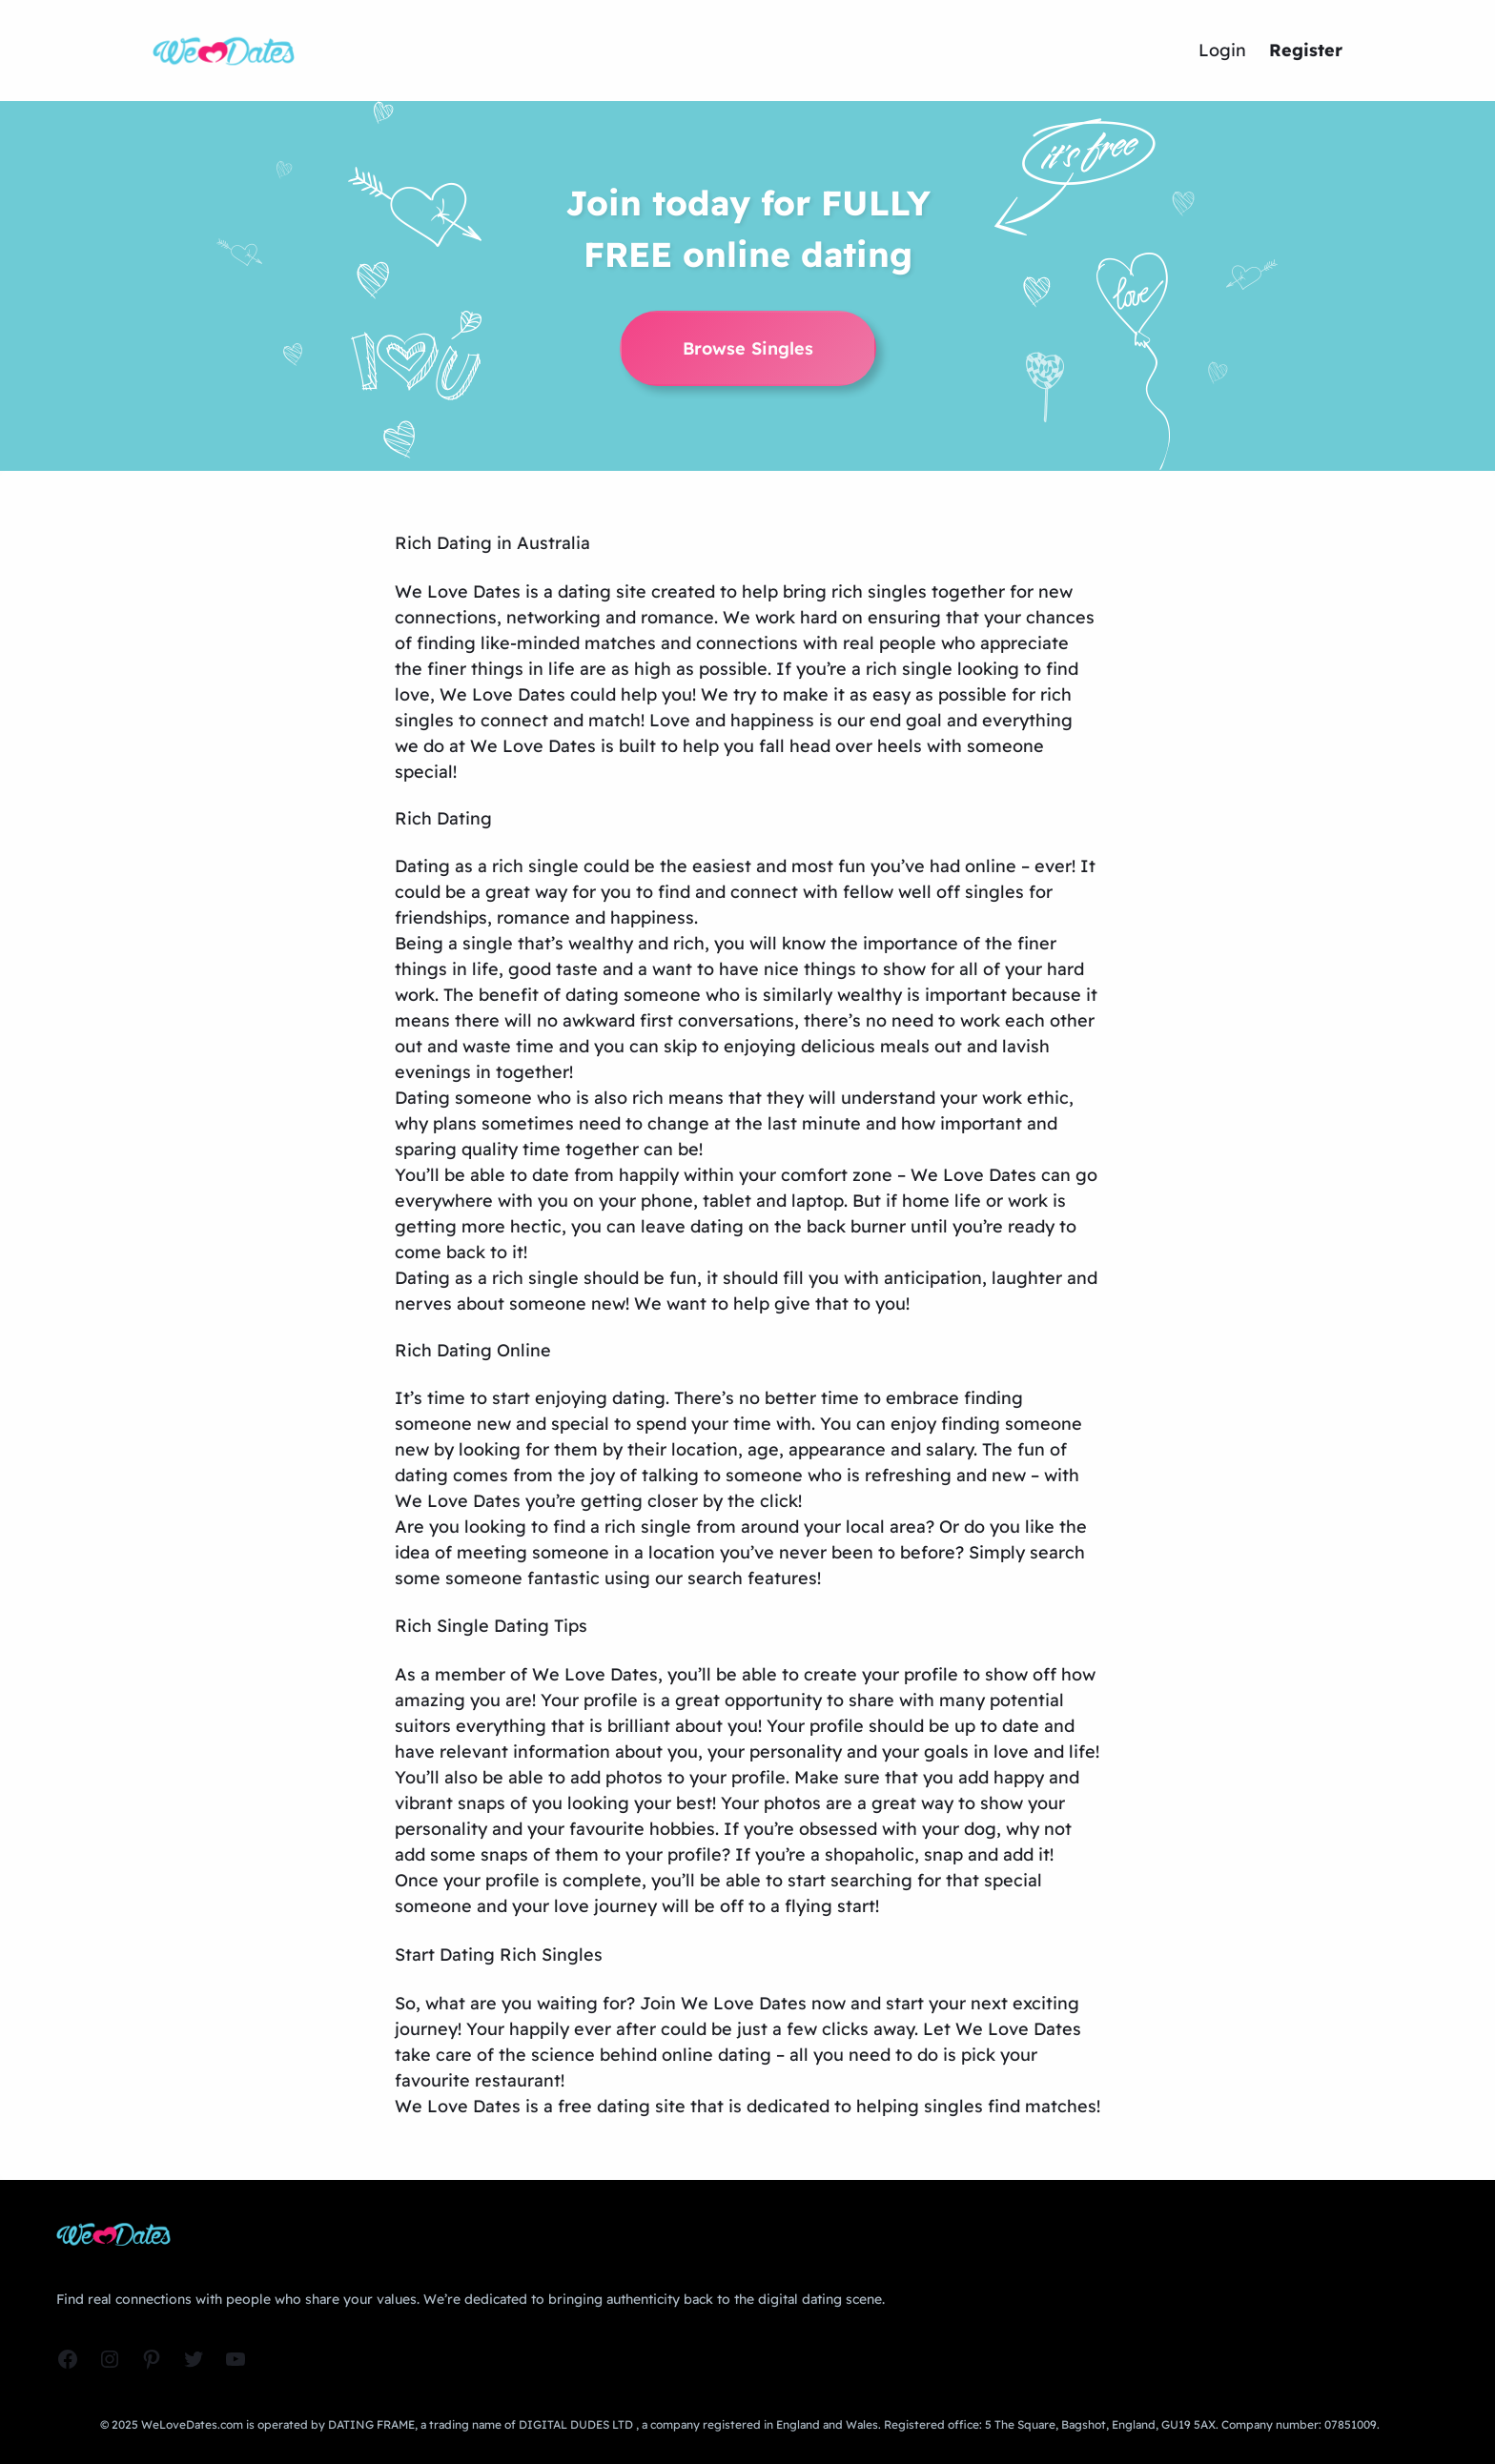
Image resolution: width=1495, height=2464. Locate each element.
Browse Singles (748, 348)
